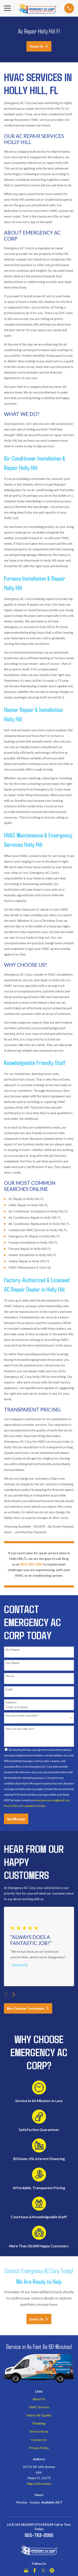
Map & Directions (39, 2483)
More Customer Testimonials (28, 2008)
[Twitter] (43, 2570)
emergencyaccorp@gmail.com (52, 1800)
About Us (39, 2399)
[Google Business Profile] (26, 2570)
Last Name (12, 1663)
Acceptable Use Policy (33, 1806)
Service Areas (39, 2431)
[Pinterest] (52, 2570)
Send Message (16, 1819)
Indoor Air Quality (39, 2415)
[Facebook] (34, 2570)
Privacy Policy (11, 1806)
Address (11, 1702)
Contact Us (39, 46)
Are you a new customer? (22, 1715)
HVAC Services (39, 2407)
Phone (10, 1676)
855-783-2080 (39, 2535)
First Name (13, 1649)
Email (9, 1689)
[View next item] (13, 1994)
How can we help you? (20, 1728)
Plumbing (38, 2423)
